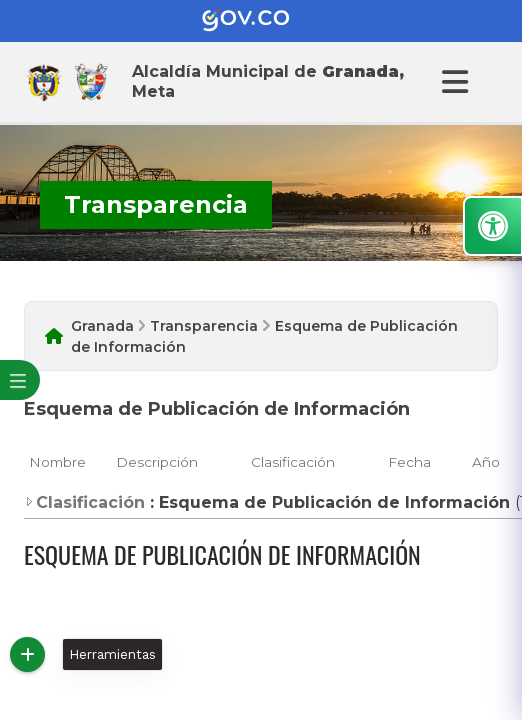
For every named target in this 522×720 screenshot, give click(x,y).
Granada (102, 326)
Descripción (157, 462)
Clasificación (293, 462)
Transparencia (204, 326)
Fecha (409, 462)
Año (486, 462)
